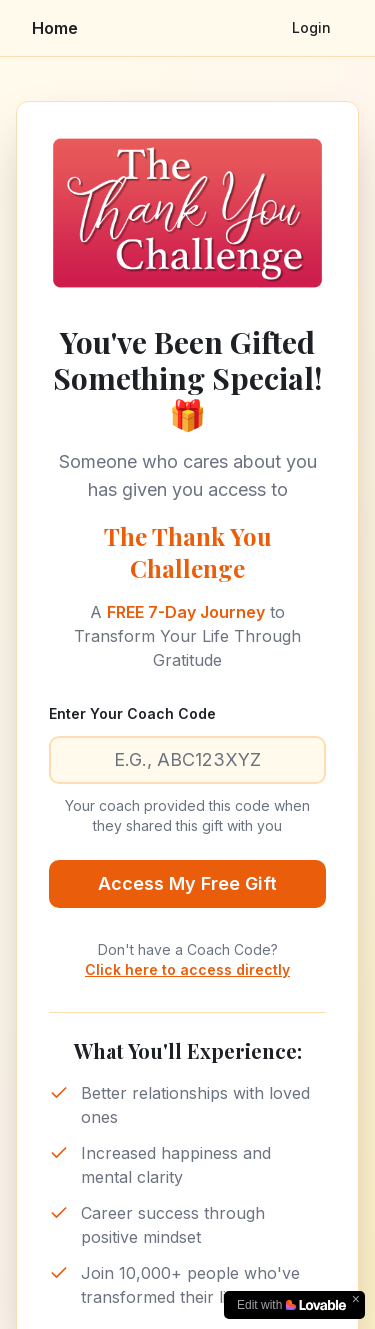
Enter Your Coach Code (132, 713)
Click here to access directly (187, 969)
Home (55, 28)
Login (311, 27)
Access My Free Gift (187, 883)
